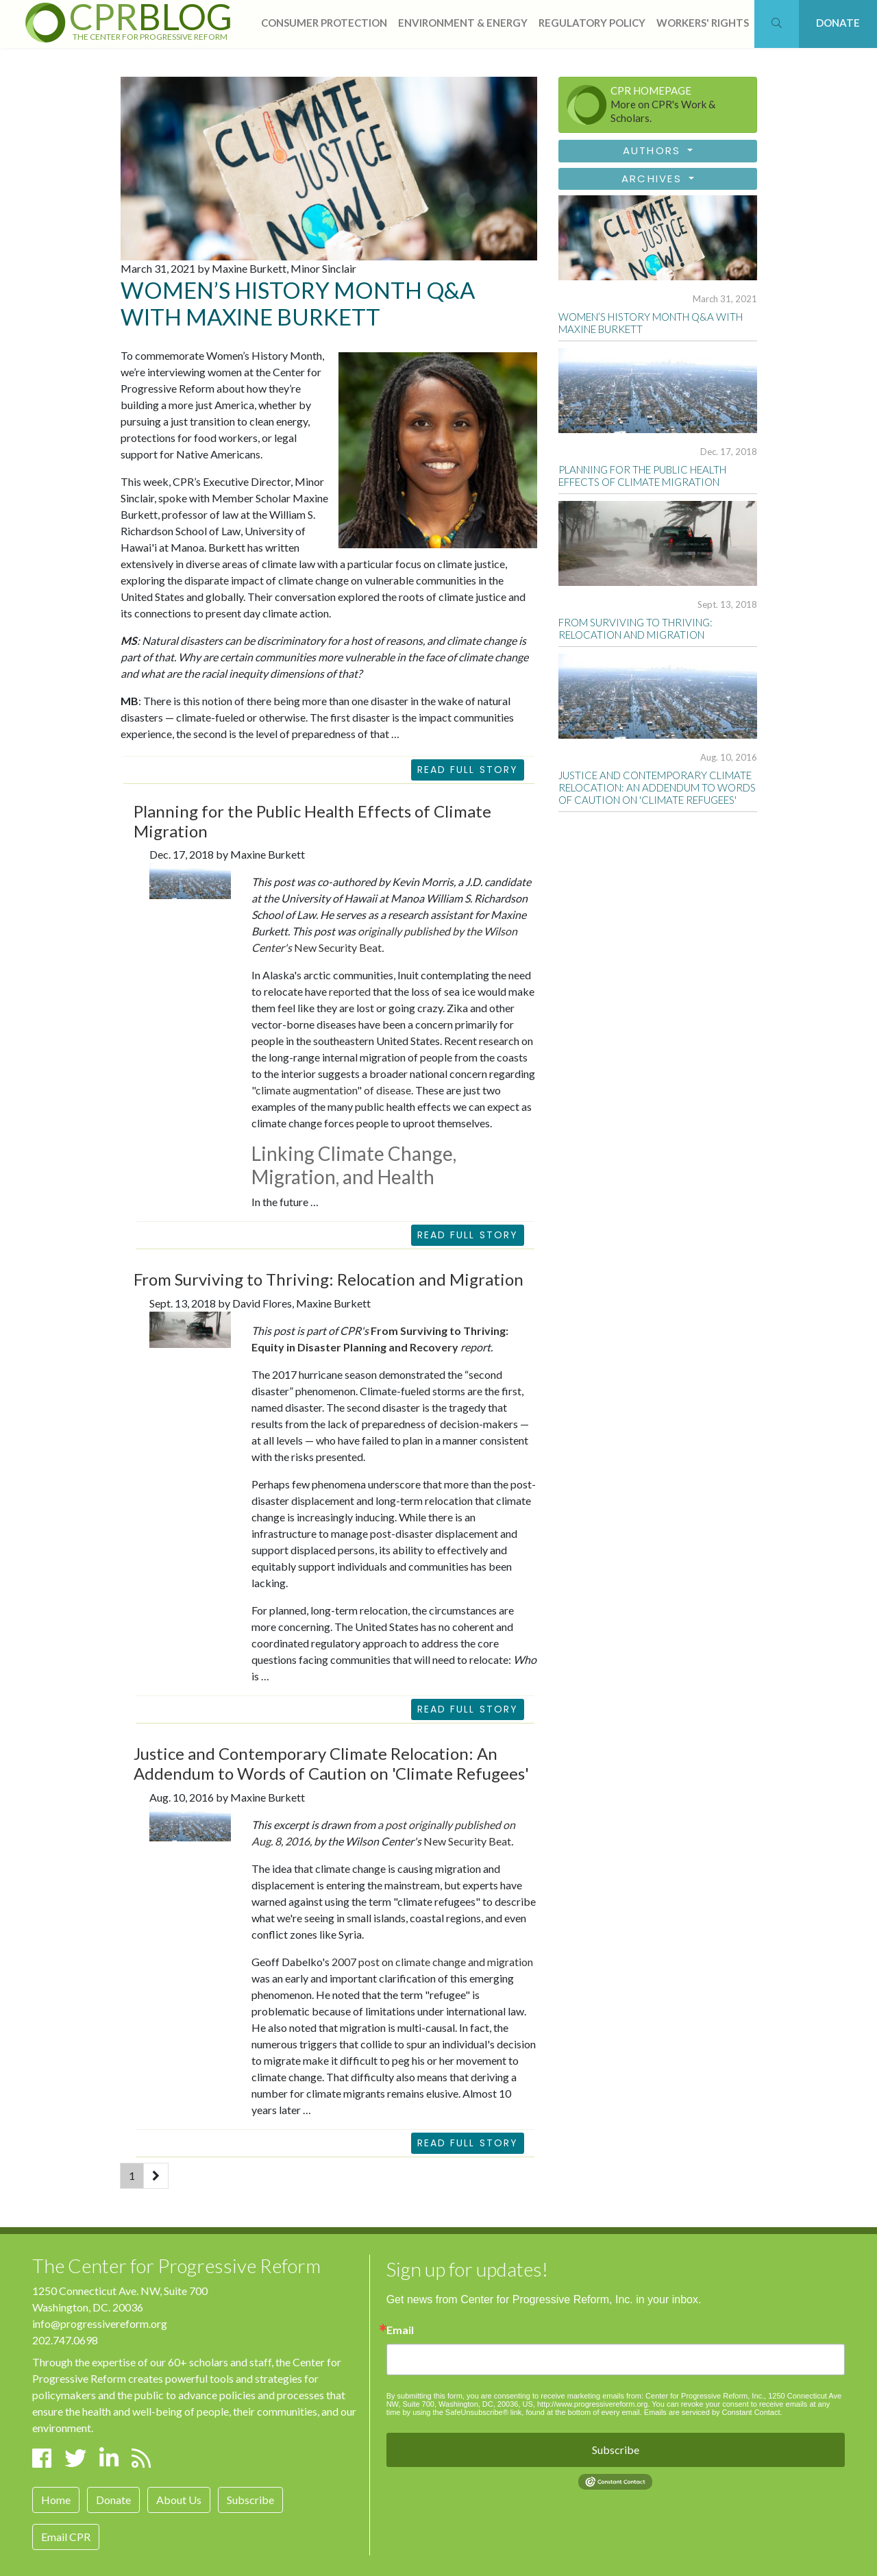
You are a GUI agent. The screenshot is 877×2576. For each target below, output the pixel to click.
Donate (113, 2499)
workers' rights (702, 22)
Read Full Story (468, 769)
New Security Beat (337, 947)
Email (400, 2329)
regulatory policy (592, 22)
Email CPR (65, 2536)
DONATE (838, 22)
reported (350, 991)
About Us (178, 2499)
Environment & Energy (463, 22)
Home (56, 2499)
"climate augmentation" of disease (331, 1089)
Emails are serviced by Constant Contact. (713, 2412)
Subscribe (250, 2499)
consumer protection (324, 22)
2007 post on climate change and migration (432, 1961)
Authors (654, 150)
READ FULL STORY (468, 1235)
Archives (653, 178)
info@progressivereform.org (99, 2323)
